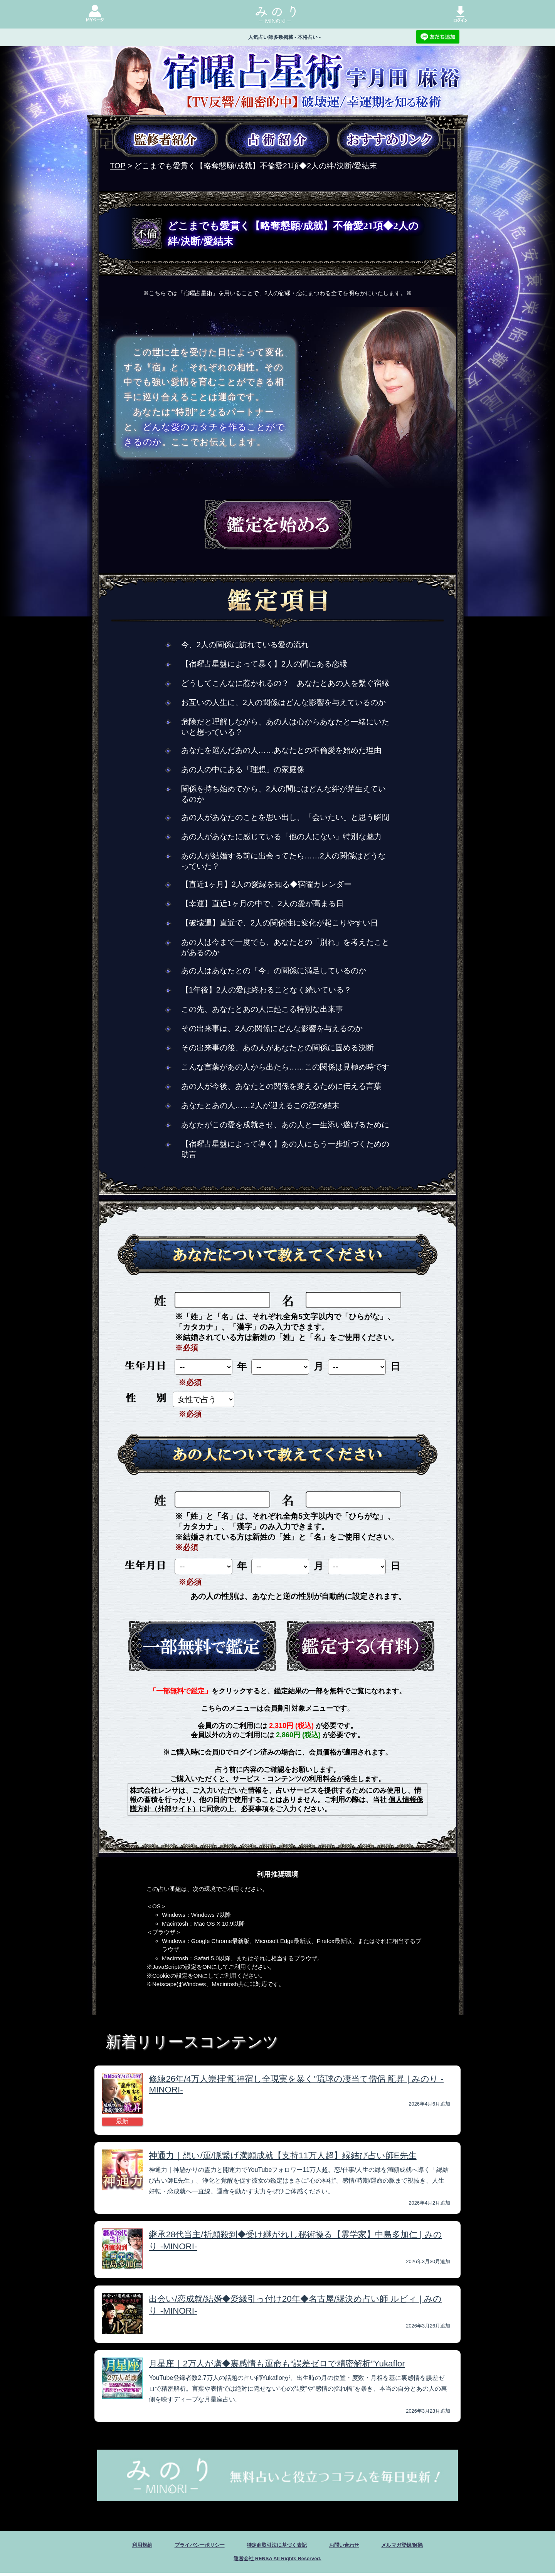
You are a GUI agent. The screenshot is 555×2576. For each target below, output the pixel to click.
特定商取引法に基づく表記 (277, 2545)
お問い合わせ (354, 2545)
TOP (117, 165)
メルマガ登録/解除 (420, 2545)
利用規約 (121, 2545)
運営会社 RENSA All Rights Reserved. (277, 2561)
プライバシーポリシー (186, 2545)
